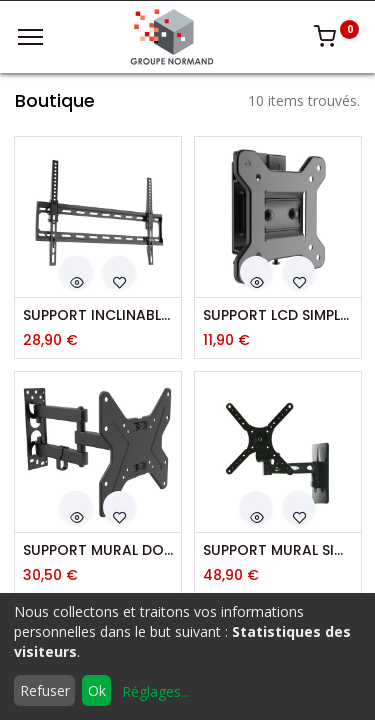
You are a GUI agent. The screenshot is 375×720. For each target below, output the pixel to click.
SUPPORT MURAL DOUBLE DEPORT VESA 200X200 (98, 550)
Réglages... (156, 691)
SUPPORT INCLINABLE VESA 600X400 (98, 315)
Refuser (45, 690)
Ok (97, 690)
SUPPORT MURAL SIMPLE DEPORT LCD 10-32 (278, 550)
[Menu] (30, 37)
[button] (76, 272)
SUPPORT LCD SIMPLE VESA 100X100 (278, 315)
